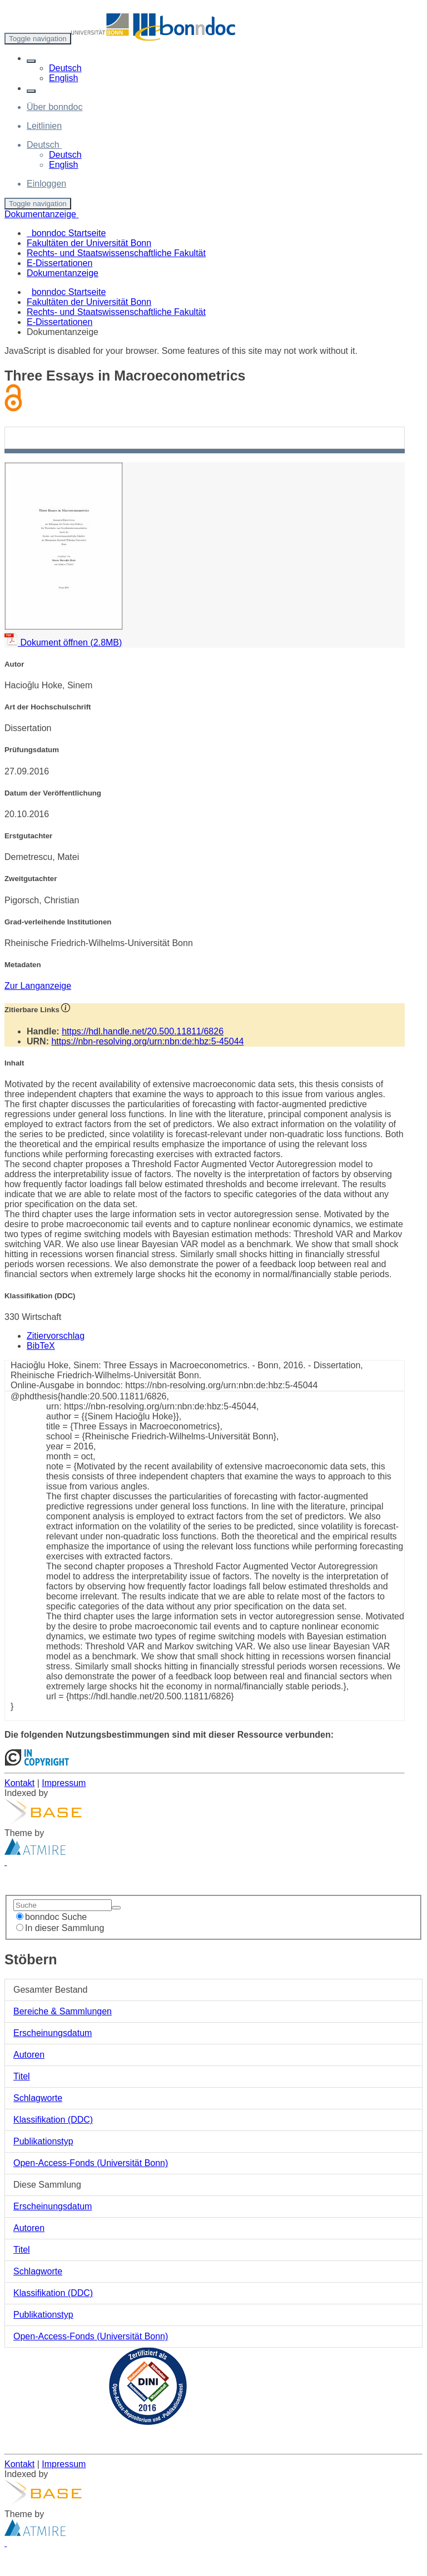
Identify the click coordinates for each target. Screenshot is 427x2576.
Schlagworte (37, 2098)
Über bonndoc (55, 107)
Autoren (28, 2054)
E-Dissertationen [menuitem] (59, 263)
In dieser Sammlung (60, 1928)
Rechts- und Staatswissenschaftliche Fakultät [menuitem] (116, 253)
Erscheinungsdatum (52, 2033)
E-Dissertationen (59, 322)
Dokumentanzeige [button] (41, 214)
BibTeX (41, 1345)
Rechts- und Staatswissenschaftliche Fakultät (116, 312)
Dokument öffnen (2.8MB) (63, 642)
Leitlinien (44, 126)
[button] (31, 61)
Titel (21, 2076)
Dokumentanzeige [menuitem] (62, 273)
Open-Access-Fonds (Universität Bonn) (90, 2163)
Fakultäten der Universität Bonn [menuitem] (89, 243)
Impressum (64, 1783)
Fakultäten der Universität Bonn (89, 302)
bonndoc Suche (51, 1917)
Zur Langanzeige (37, 986)
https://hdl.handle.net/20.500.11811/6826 (143, 1031)
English (63, 78)
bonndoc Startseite (69, 292)
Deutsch (65, 68)
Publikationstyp (43, 2141)
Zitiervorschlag (56, 1335)
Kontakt (19, 1783)
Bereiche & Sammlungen (62, 2011)
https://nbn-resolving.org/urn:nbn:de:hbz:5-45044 (147, 1041)
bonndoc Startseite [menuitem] (66, 233)
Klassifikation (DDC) (53, 2119)
